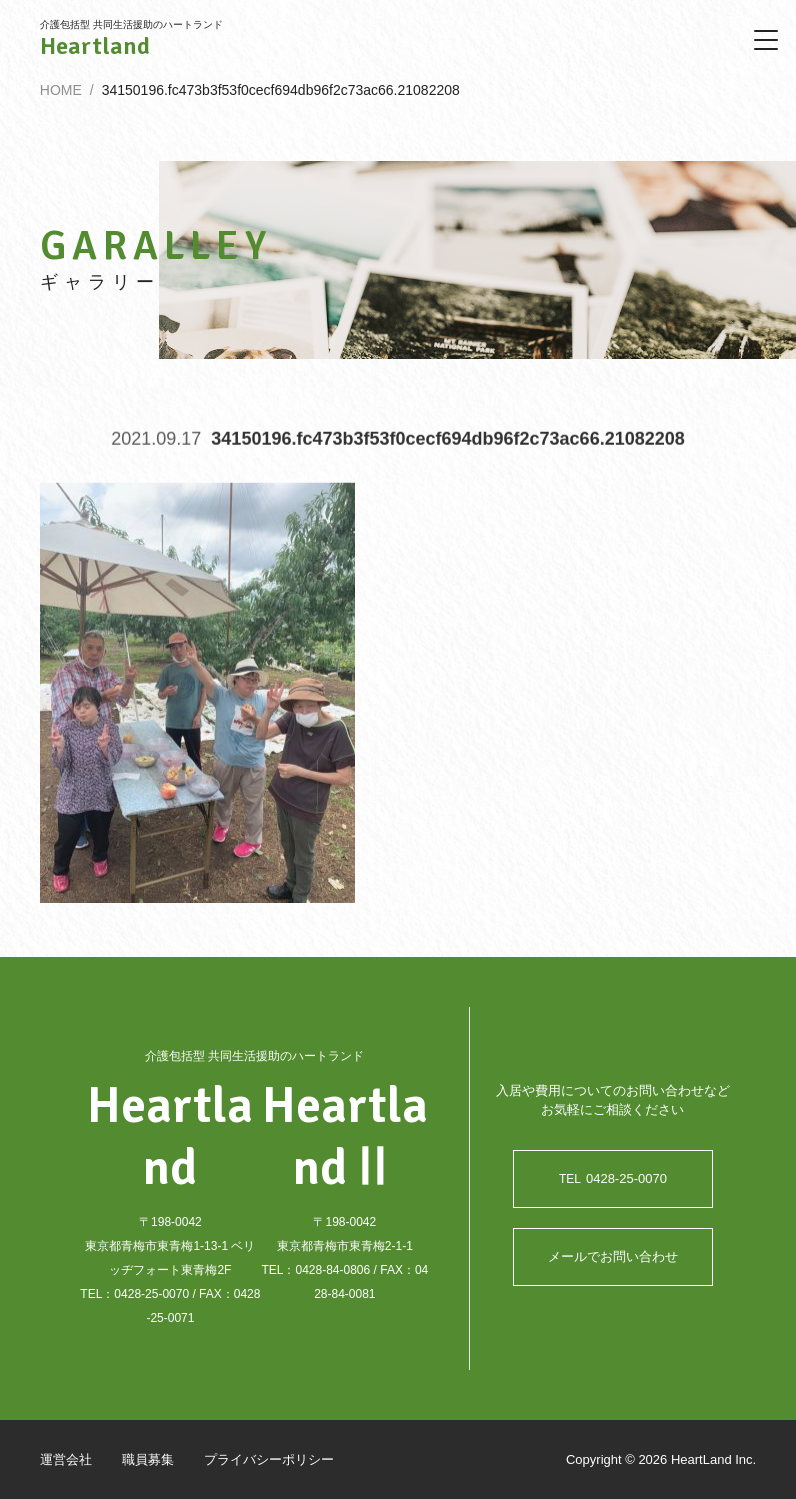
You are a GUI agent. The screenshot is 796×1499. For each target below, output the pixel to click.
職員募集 (148, 1459)
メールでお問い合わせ (613, 1256)
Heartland (95, 46)
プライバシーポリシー (269, 1459)
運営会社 (66, 1459)
